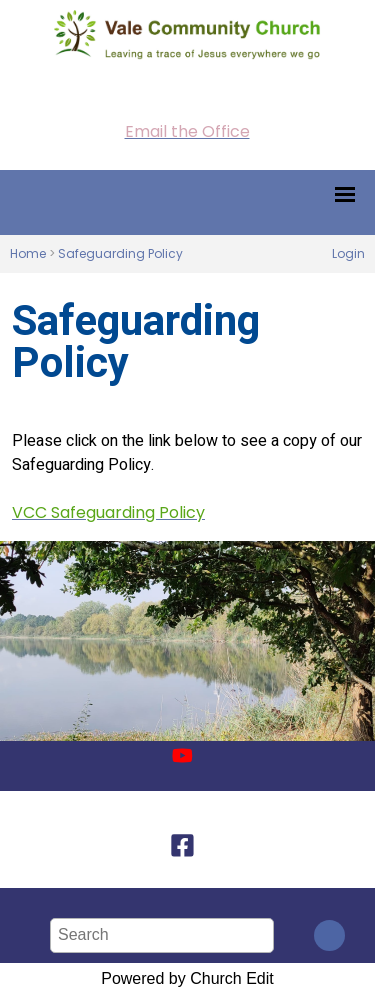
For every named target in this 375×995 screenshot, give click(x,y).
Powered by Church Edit (187, 978)
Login (348, 253)
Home (28, 253)
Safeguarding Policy (120, 253)
